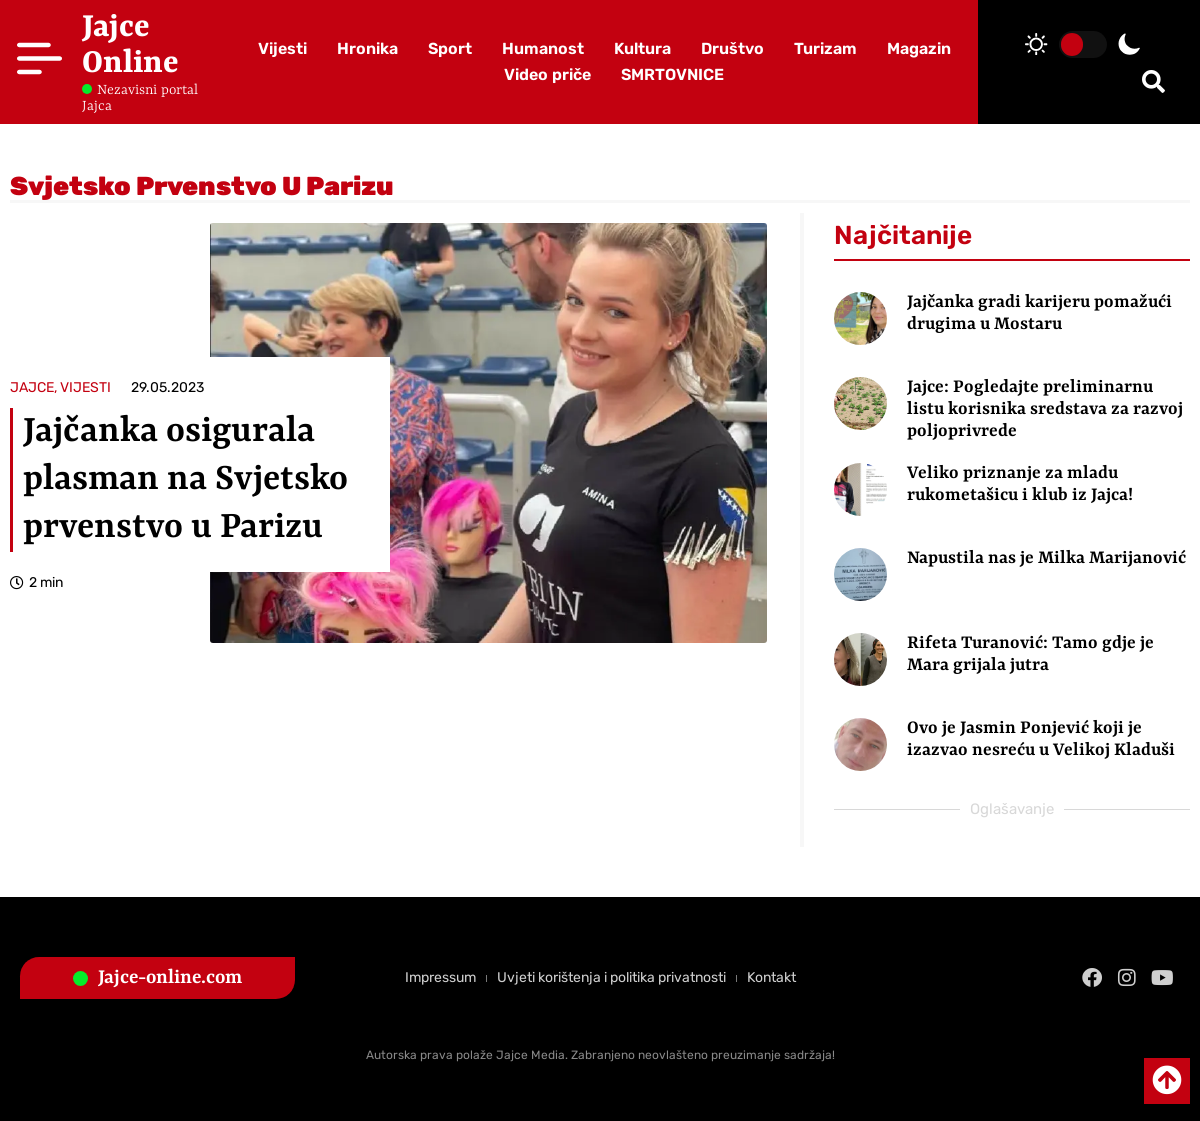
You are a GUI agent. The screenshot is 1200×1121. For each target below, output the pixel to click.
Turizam (825, 48)
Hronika (367, 48)
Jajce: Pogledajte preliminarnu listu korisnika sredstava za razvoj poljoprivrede (1045, 409)
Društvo (732, 48)
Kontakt (771, 977)
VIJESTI (85, 387)
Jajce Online (130, 46)
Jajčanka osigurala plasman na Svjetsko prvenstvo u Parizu (185, 480)
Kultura (642, 48)
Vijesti (282, 48)
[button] (1153, 81)
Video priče (547, 74)
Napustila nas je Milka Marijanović (1046, 558)
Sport (450, 48)
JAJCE (32, 387)
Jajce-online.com (170, 978)
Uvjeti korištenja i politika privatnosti (611, 977)
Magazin (919, 48)
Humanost (543, 48)
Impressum (440, 977)
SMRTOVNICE (672, 74)
